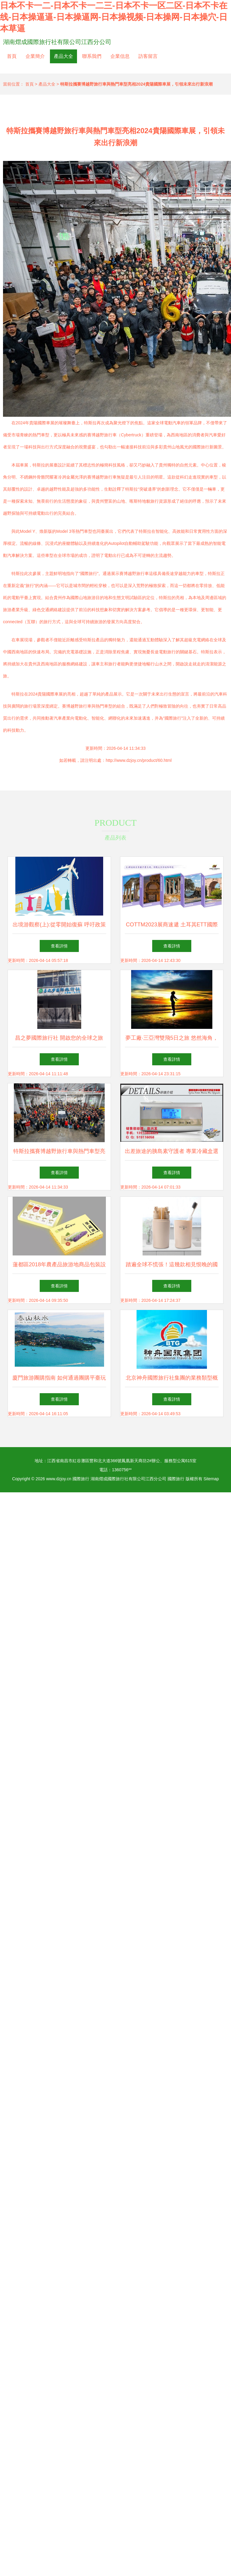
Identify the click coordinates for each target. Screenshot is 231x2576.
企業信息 (120, 56)
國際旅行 (80, 1478)
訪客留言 (148, 56)
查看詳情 (59, 946)
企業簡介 (35, 56)
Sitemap (211, 1478)
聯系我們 (91, 56)
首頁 (12, 56)
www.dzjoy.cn (58, 1478)
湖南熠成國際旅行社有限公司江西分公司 (57, 42)
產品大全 (63, 56)
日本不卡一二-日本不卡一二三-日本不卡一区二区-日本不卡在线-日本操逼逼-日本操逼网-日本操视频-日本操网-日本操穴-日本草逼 (113, 17)
